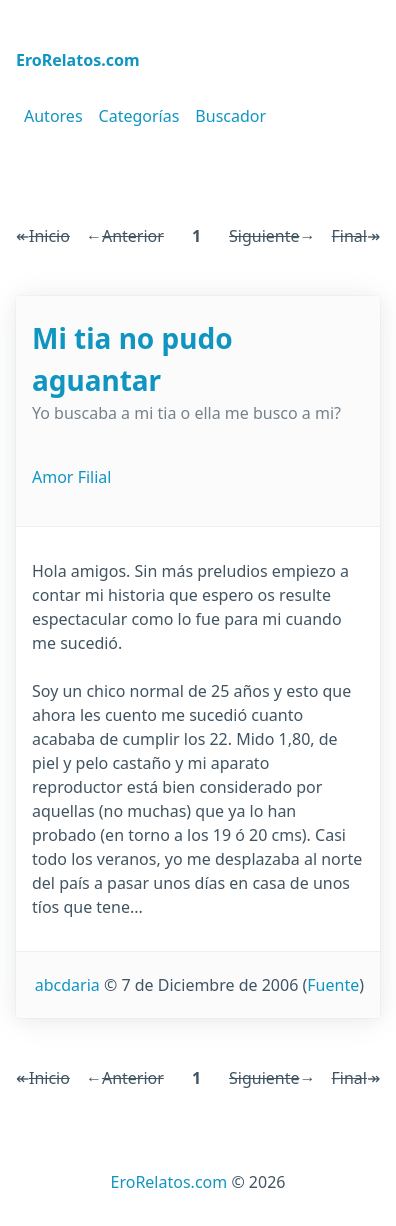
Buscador (230, 116)
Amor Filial (71, 477)
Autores (53, 116)
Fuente (333, 985)
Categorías (139, 116)
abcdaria (67, 985)
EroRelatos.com (169, 1182)
